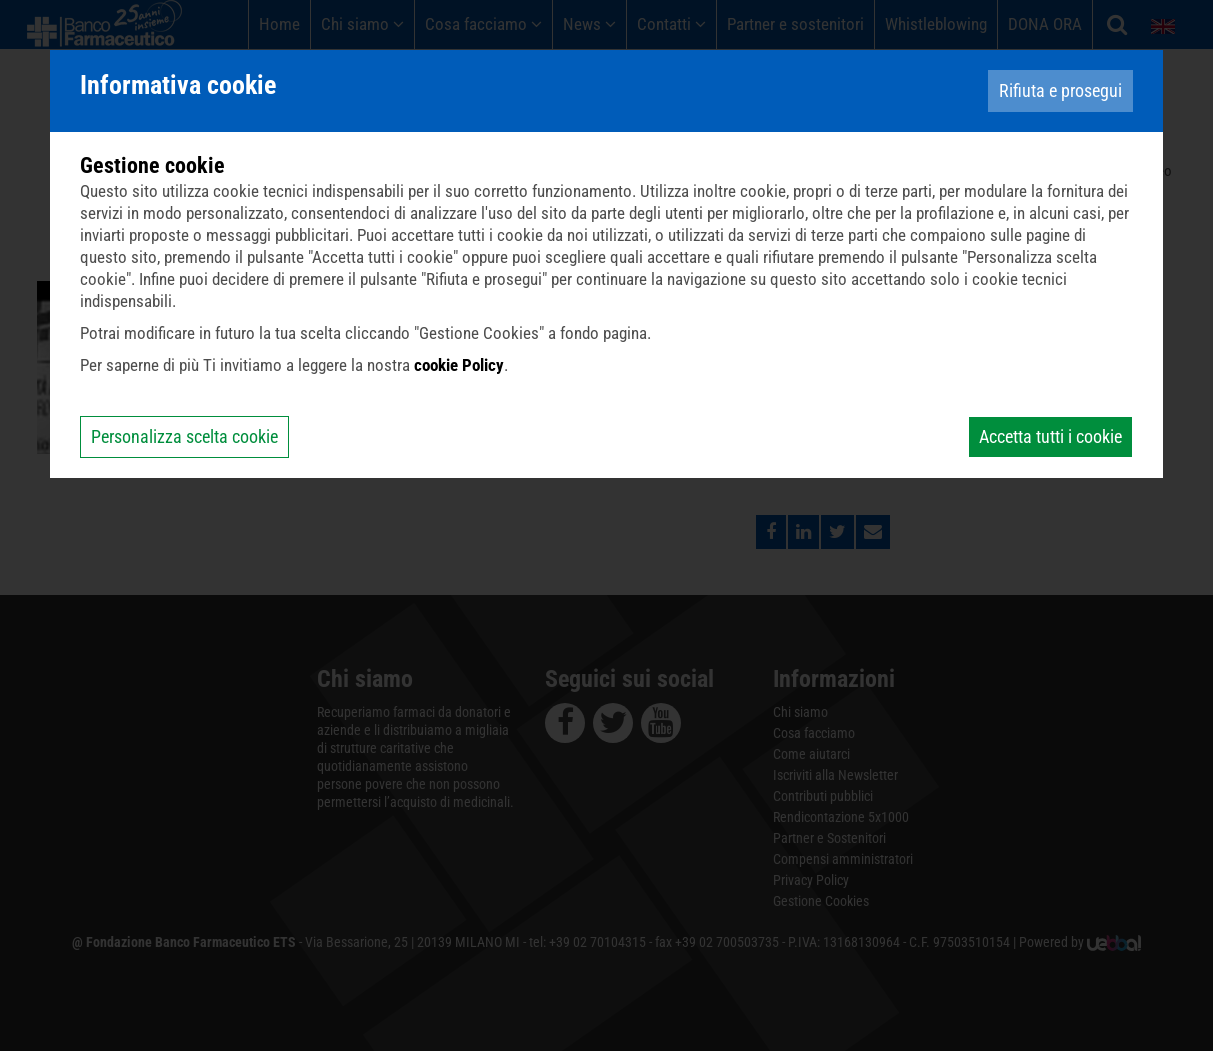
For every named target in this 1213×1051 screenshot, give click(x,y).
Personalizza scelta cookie (184, 436)
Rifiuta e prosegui (1060, 90)
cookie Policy (459, 365)
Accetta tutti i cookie (1050, 436)
